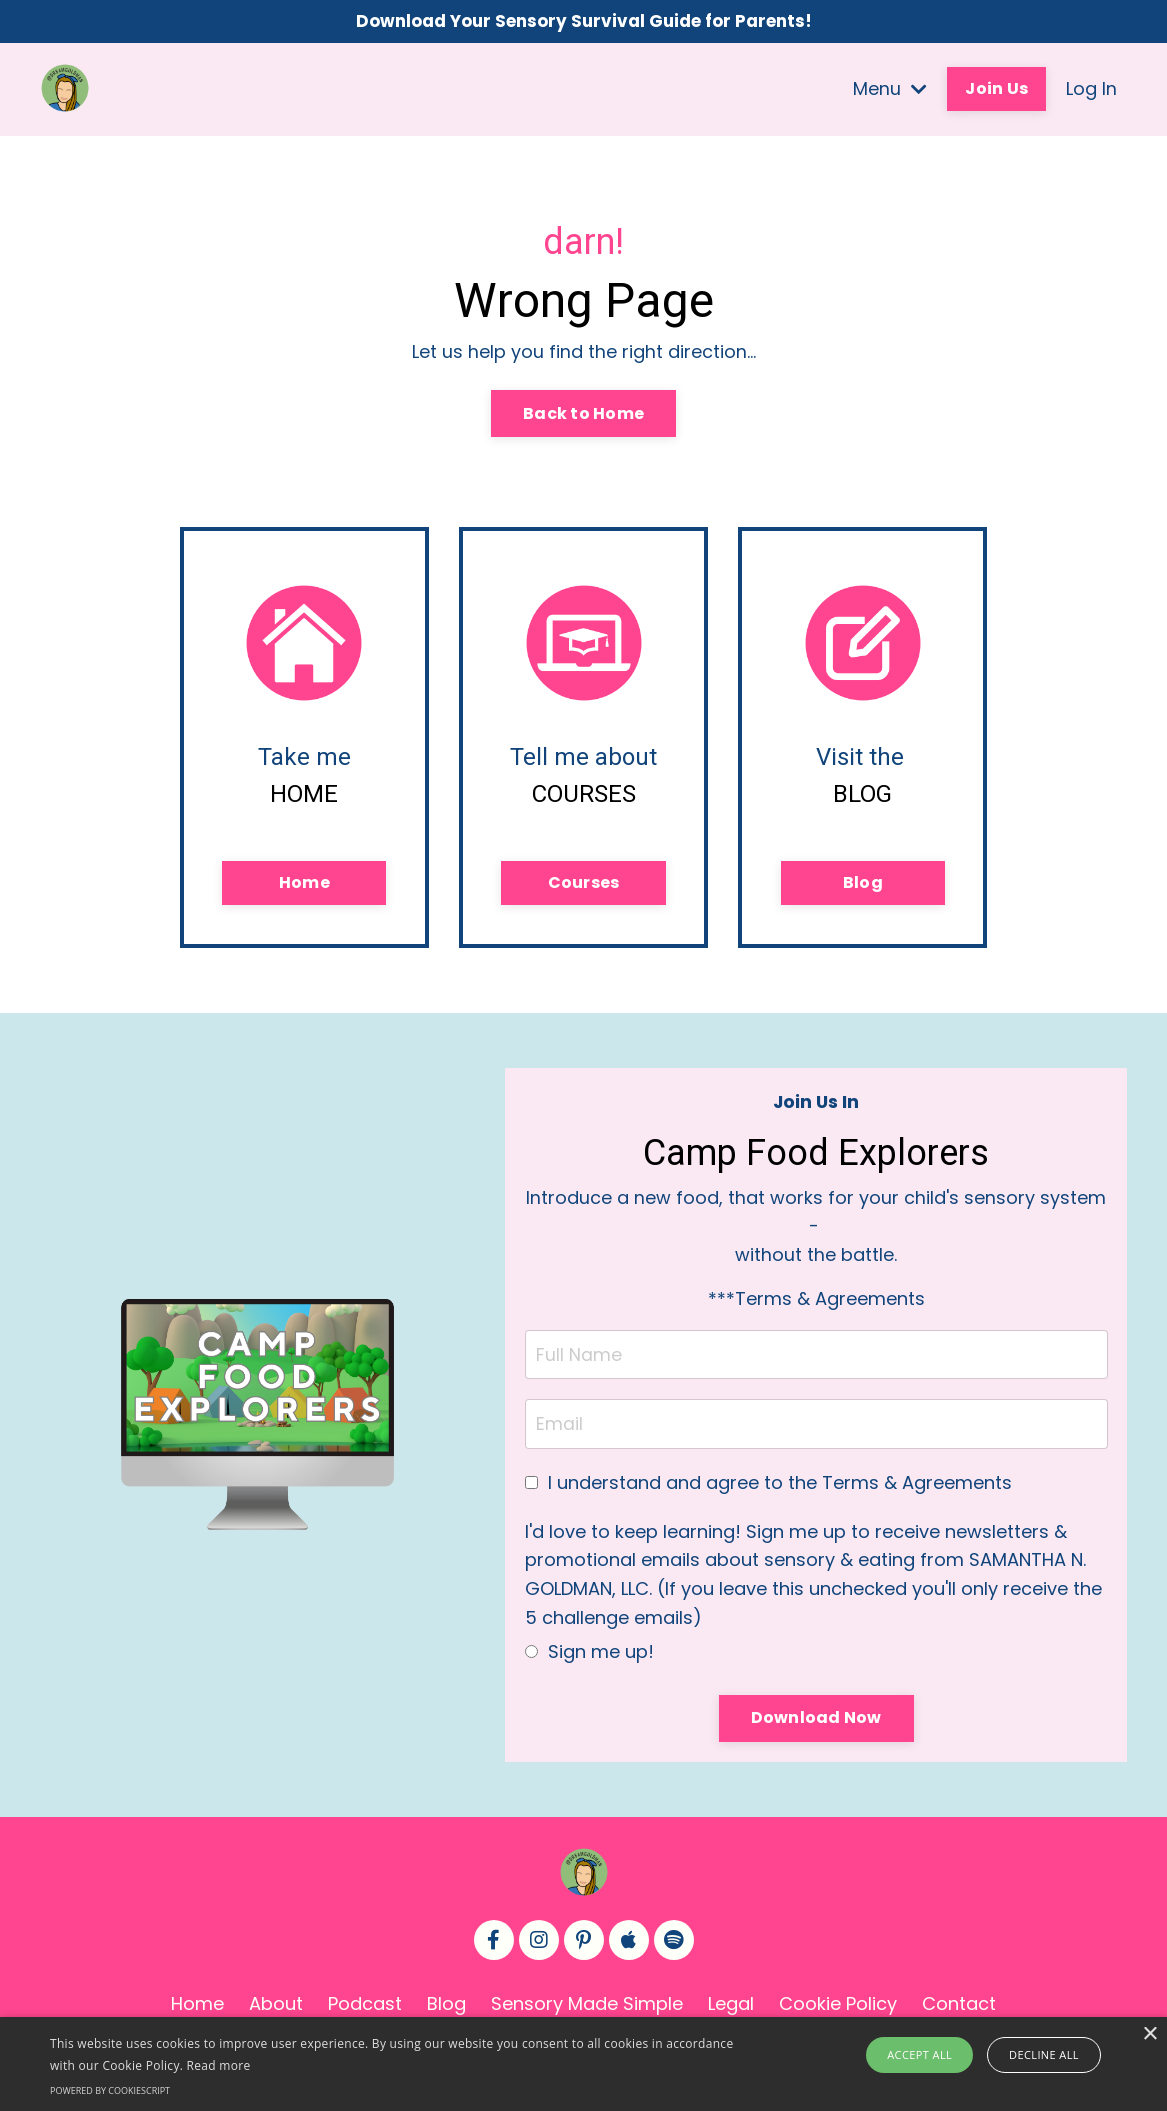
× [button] (1149, 2034)
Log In (1091, 90)
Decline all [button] (1042, 2054)
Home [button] (304, 888)
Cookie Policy (838, 2012)
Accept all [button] (923, 2054)
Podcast (365, 2012)
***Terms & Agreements (816, 1306)
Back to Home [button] (583, 415)
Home (197, 2012)
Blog (446, 2012)
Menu (890, 90)
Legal (731, 2012)
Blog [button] (863, 888)
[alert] (583, 2064)
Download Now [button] (816, 1726)
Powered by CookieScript (110, 2090)
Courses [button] (584, 888)
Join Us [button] (996, 90)
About (276, 2012)
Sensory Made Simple (587, 2012)
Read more (219, 2065)
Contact (959, 2012)
